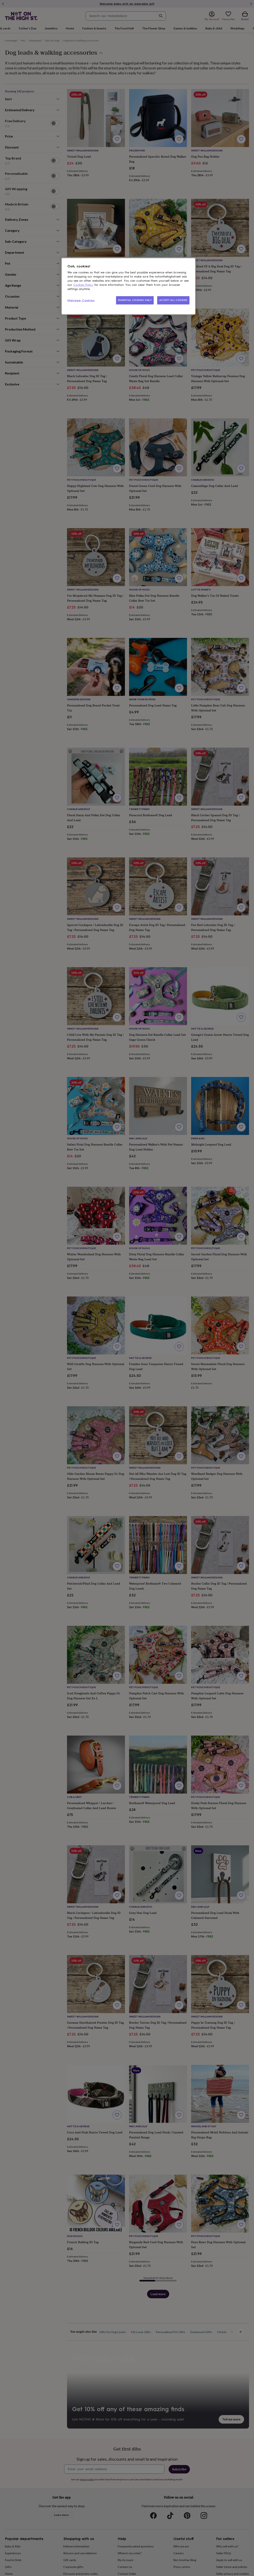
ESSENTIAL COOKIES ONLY (135, 300)
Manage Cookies (81, 300)
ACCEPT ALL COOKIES (173, 300)
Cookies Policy (83, 284)
